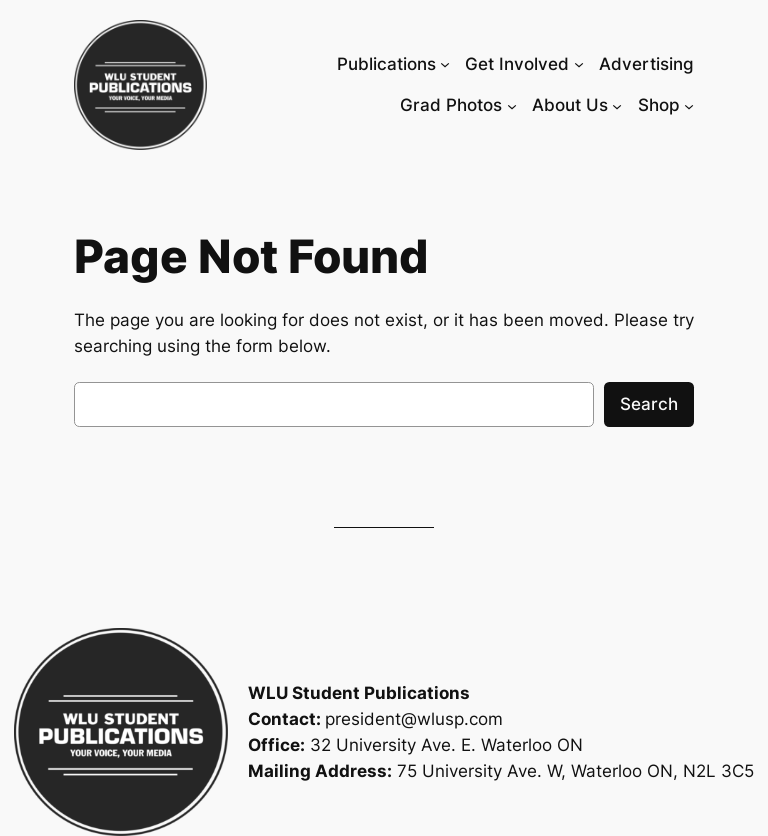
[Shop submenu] (689, 105)
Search (649, 404)
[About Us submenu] (617, 105)
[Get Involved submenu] (579, 64)
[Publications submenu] (445, 64)
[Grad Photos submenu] (512, 105)
